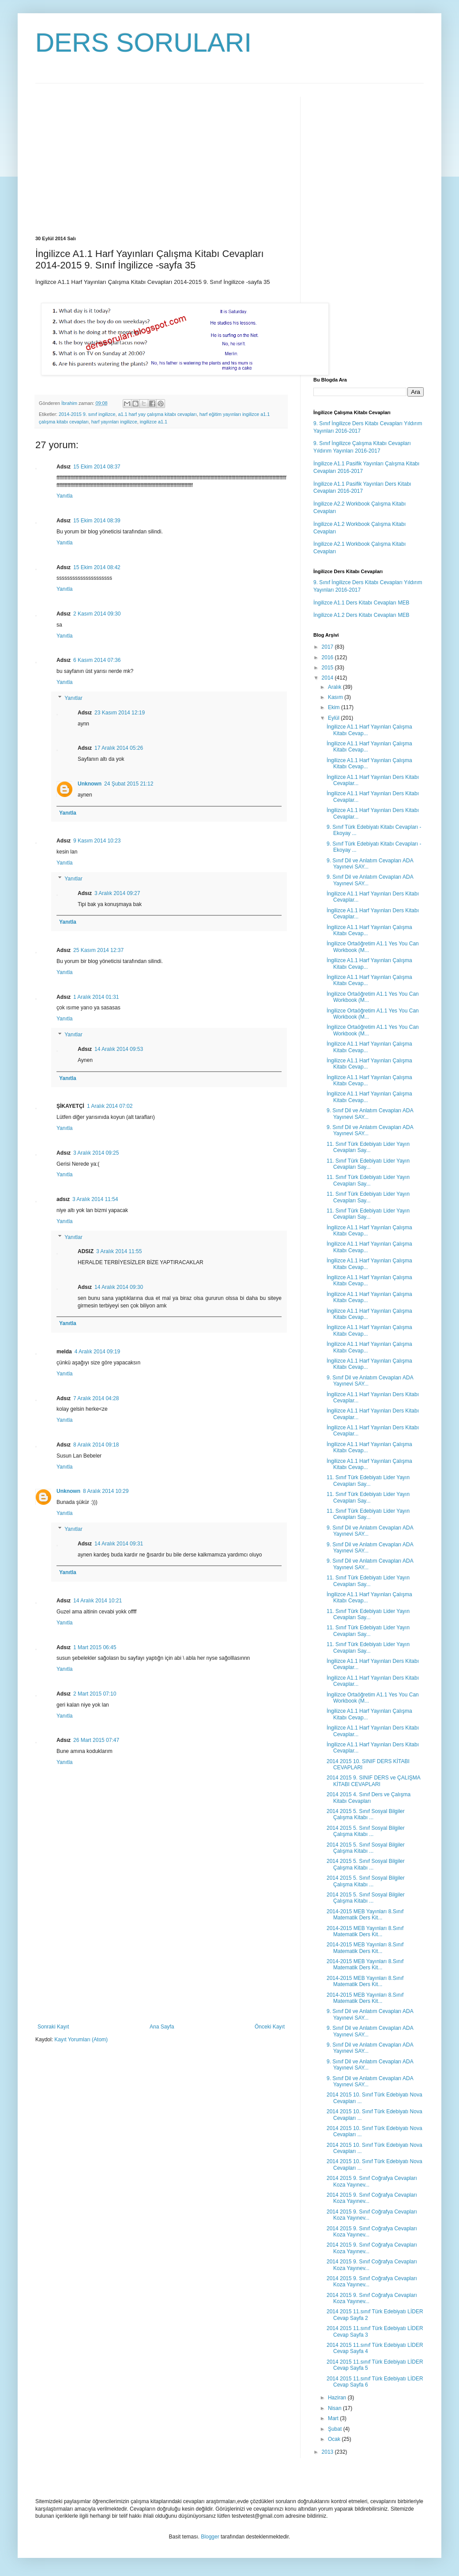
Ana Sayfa (162, 2027)
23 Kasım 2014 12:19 (119, 713)
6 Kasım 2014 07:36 (96, 660)
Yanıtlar (73, 698)
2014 (328, 678)
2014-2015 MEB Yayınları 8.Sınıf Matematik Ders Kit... (365, 1914)
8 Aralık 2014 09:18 (96, 1445)
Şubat (335, 2429)
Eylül (334, 718)
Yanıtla (64, 496)
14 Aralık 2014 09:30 (118, 1287)
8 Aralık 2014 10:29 (105, 1491)
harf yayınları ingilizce (114, 421)
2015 (328, 668)
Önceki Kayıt (270, 2027)
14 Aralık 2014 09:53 (118, 1049)
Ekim (334, 707)
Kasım (336, 697)
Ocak (335, 2439)
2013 (328, 2452)
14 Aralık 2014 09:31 (118, 1544)
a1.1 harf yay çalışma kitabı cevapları (157, 414)
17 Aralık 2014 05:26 (118, 748)
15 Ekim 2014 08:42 (96, 567)
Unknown (90, 784)
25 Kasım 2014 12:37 (98, 950)
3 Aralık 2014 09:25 (96, 1153)
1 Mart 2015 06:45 (94, 1647)
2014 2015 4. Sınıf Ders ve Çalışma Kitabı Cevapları (368, 1797)
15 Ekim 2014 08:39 (96, 520)
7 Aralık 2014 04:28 (96, 1398)
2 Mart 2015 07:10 (94, 1694)
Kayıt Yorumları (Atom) (81, 2039)
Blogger (210, 2537)
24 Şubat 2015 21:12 (128, 784)
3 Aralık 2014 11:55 (119, 1251)
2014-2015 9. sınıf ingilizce (87, 414)
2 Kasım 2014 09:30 (96, 614)
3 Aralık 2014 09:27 (117, 893)
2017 (328, 647)
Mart (334, 2418)
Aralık (335, 687)
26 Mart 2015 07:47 (96, 1740)
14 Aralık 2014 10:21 (97, 1601)
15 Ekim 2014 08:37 (96, 467)
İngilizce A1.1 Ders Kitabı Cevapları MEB (361, 603)
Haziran (338, 2398)
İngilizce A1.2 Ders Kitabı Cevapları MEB (361, 615)
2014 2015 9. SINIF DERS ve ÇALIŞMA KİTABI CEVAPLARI (373, 1781)
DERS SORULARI (143, 42)
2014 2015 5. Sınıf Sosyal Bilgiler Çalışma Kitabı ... (366, 1814)
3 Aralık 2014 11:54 (95, 1199)
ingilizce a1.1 (153, 421)
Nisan (335, 2408)
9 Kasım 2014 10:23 (96, 841)
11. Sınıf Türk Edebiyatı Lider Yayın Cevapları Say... (368, 1147)
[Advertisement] (109, 158)
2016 (328, 657)
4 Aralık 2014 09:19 (97, 1351)
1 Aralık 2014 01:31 (96, 997)
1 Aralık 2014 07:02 (109, 1106)
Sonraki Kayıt (53, 2027)
